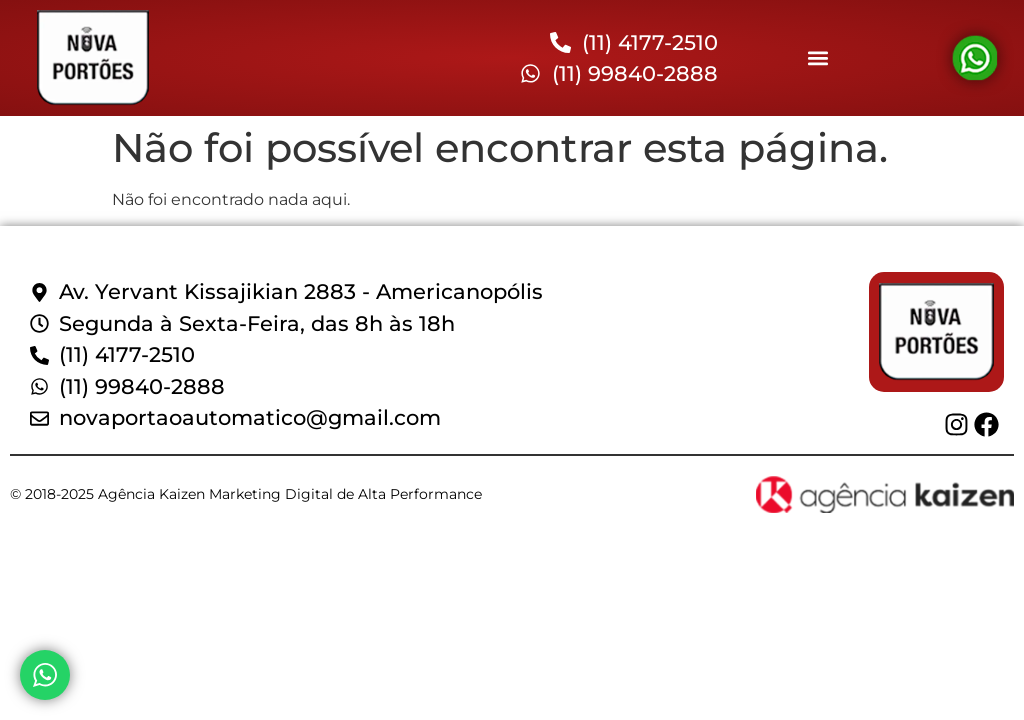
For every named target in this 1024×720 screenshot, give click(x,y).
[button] (817, 58)
